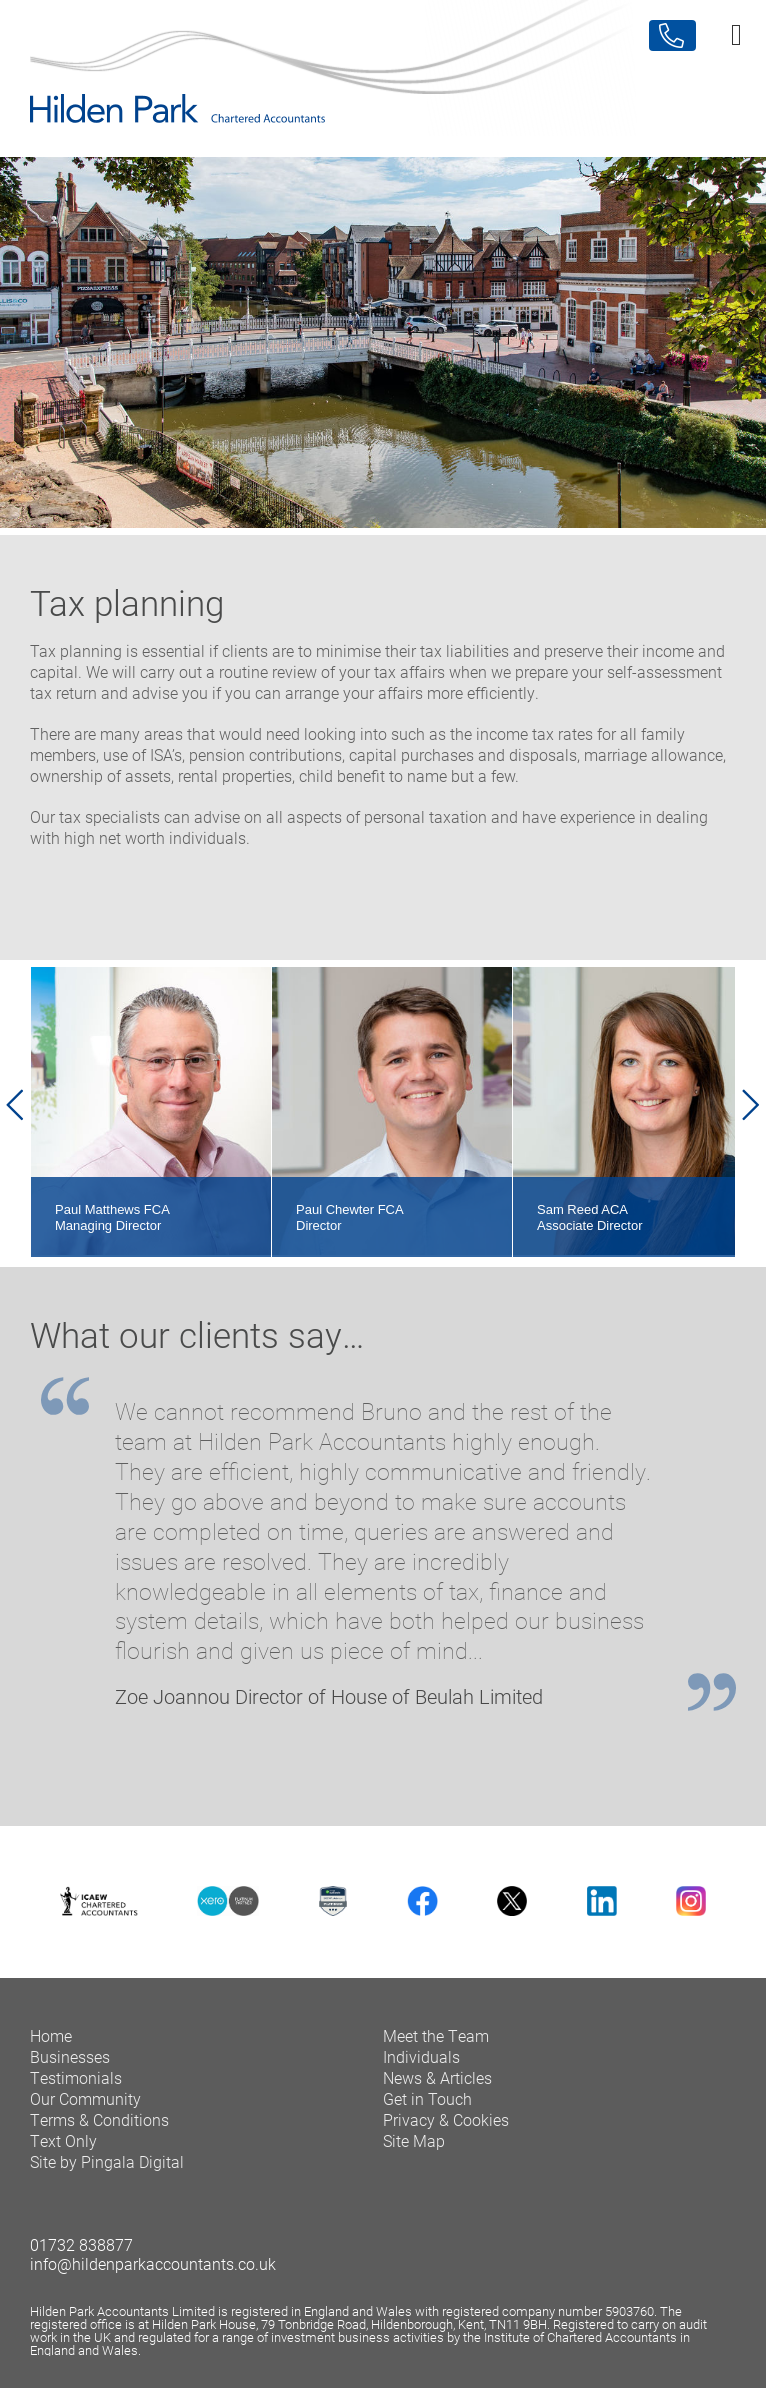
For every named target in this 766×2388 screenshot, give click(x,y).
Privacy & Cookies (446, 2131)
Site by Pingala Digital (107, 2173)
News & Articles (437, 2089)
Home (51, 2047)
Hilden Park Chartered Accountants (383, 68)
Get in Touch (427, 2110)
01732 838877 (81, 2256)
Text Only (63, 2152)
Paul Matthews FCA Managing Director (112, 1229)
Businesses (70, 2068)
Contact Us (672, 35)
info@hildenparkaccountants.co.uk (153, 2275)
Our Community (85, 2110)
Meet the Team (436, 2047)
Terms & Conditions (99, 2131)
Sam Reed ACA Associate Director (589, 1229)
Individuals (421, 2068)
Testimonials (76, 2089)
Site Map (414, 2152)
